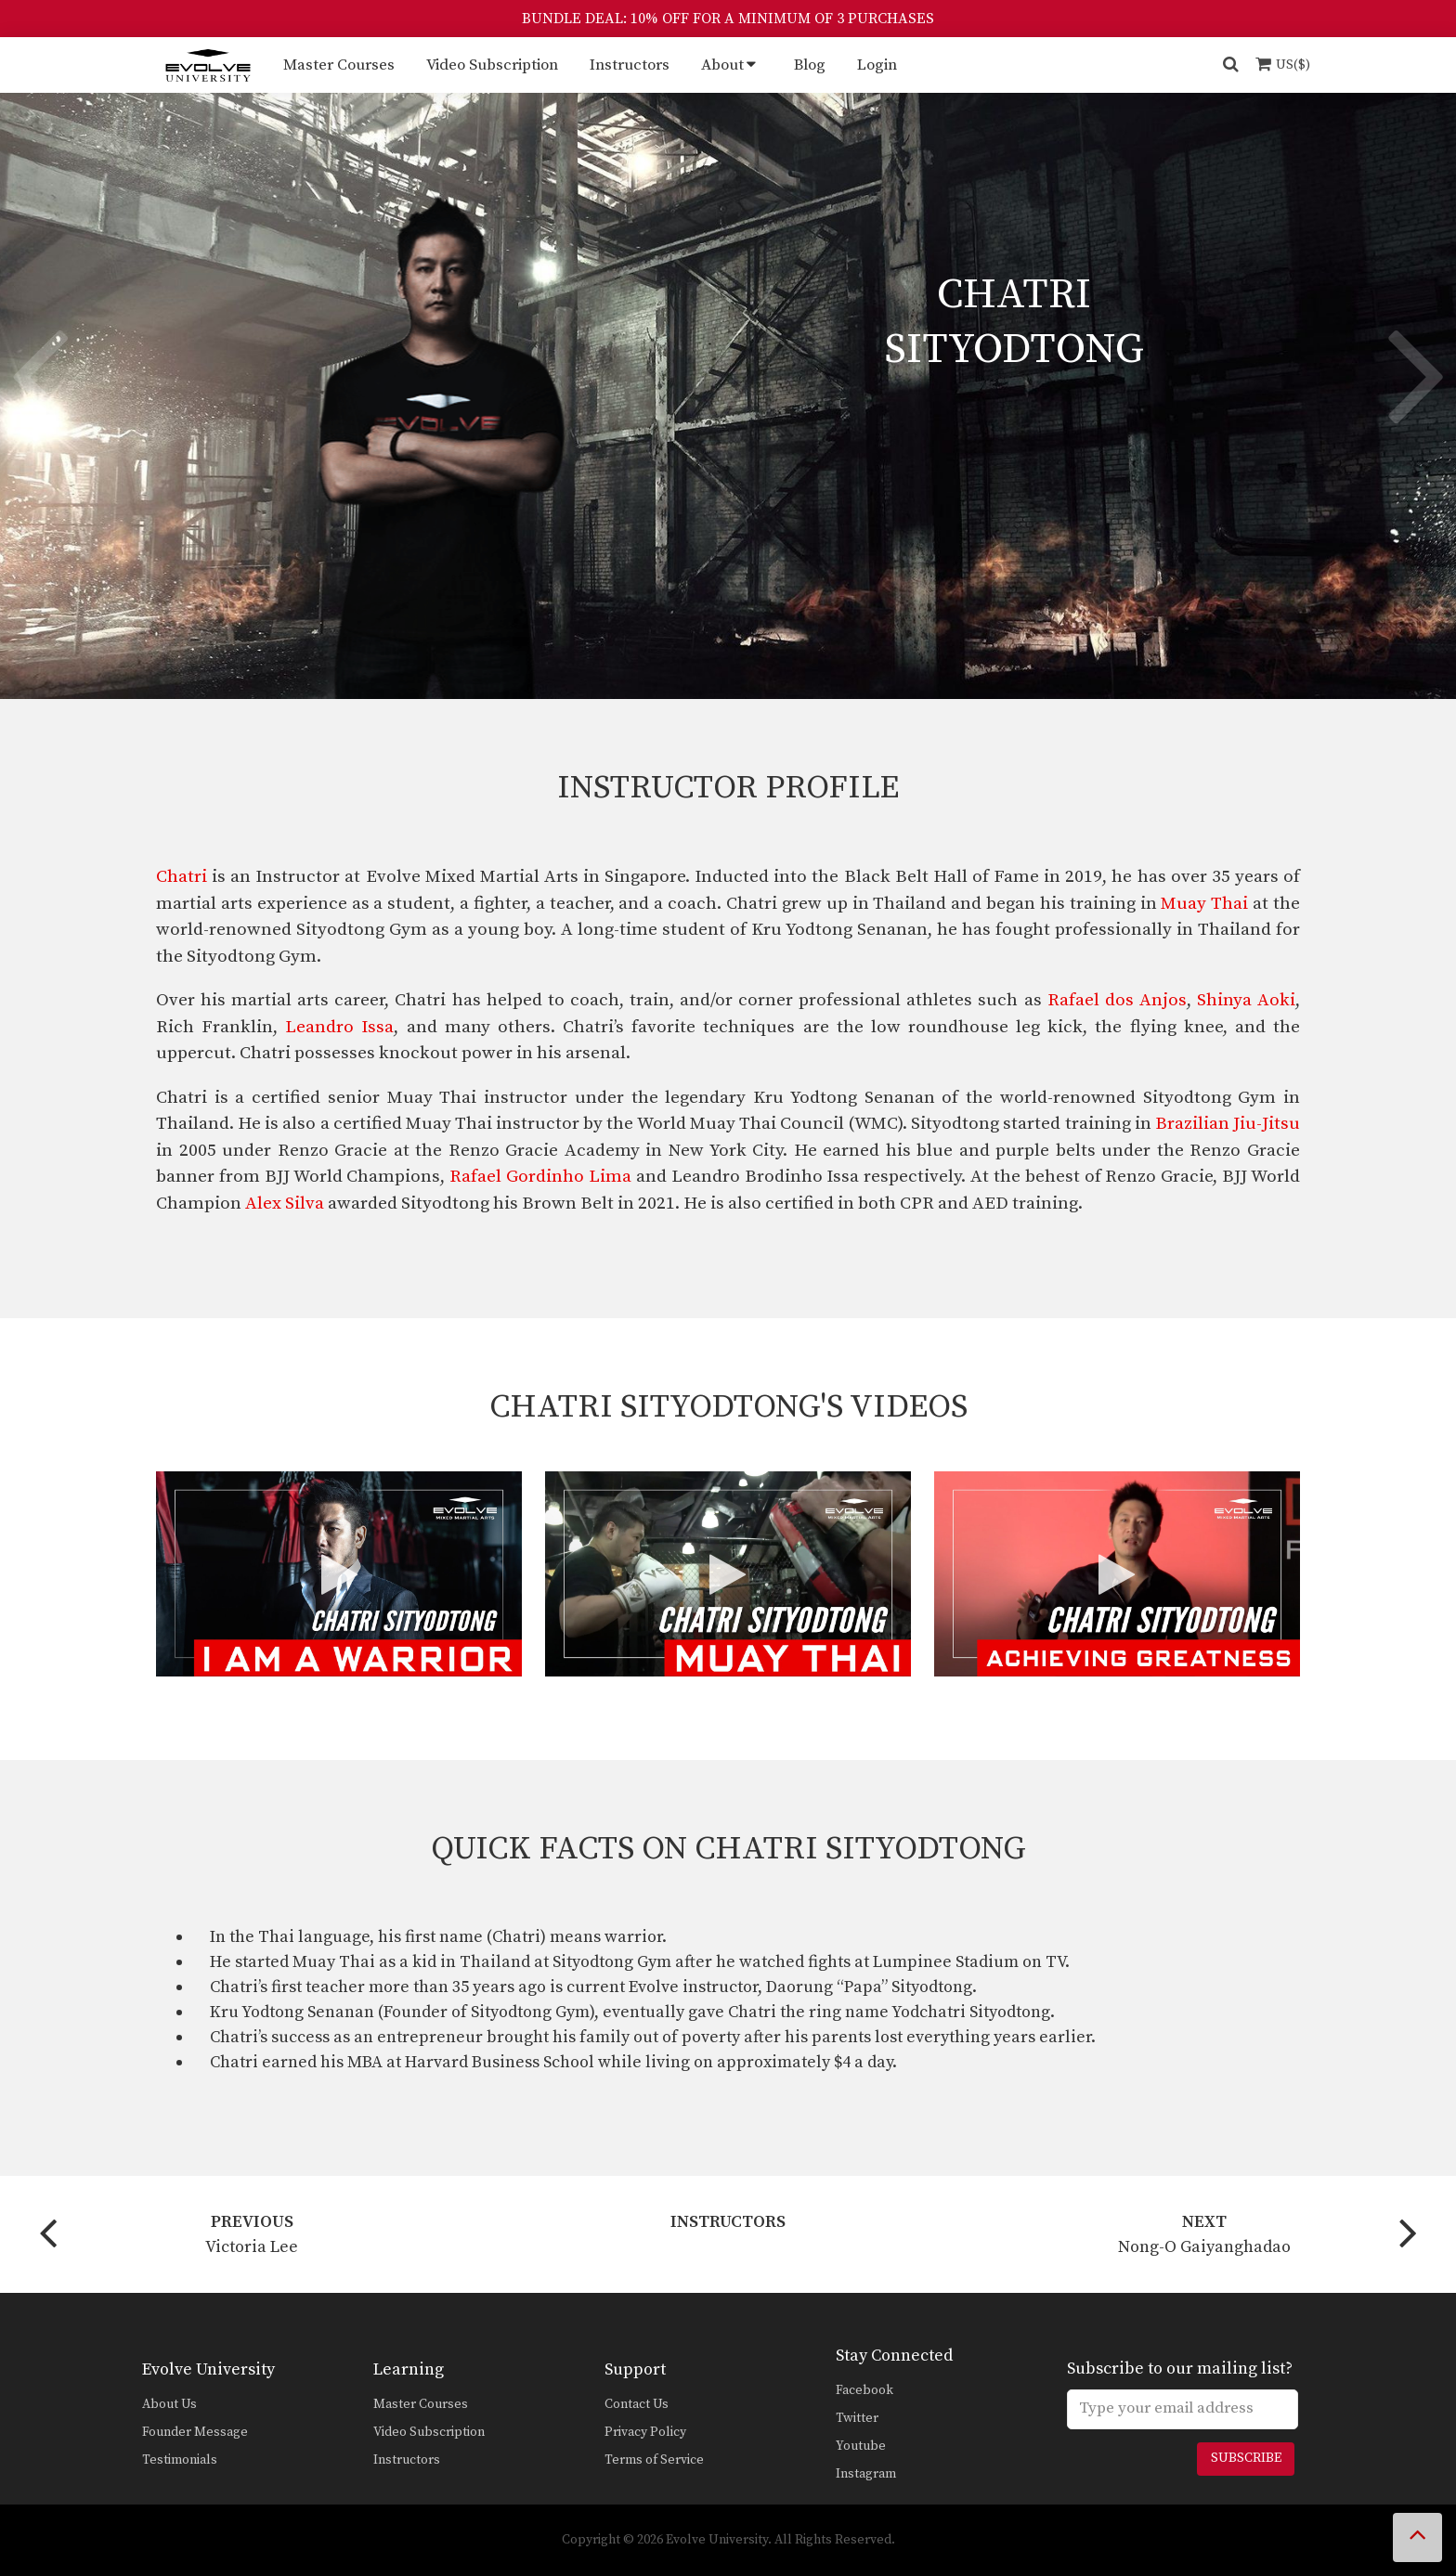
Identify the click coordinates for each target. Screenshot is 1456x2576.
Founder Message (195, 2432)
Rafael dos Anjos (1117, 1000)
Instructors (630, 65)
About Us (169, 2404)
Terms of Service (654, 2460)
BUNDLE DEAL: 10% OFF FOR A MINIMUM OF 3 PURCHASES (728, 18)
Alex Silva (284, 1203)
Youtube (861, 2446)
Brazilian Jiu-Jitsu (1227, 1123)
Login (877, 65)
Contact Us (636, 2404)
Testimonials (179, 2460)
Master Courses (339, 65)
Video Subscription (492, 65)
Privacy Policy (645, 2432)
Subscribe (1246, 2458)
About (722, 65)
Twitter (857, 2418)
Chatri (181, 876)
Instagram (866, 2474)
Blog (810, 65)
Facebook (864, 2390)
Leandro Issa (339, 1027)
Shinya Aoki (1246, 1000)
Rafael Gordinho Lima (540, 1176)
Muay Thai (1204, 903)
